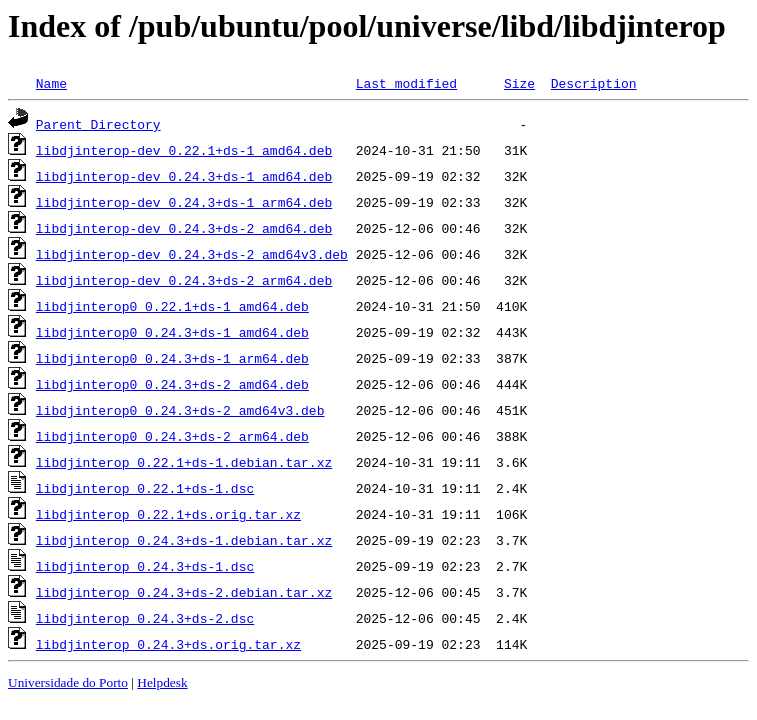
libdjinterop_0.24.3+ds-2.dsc (145, 618)
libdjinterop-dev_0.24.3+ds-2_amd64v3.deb (192, 254)
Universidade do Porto (68, 682)
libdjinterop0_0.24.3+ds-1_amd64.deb (172, 332)
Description (594, 83)
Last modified (406, 83)
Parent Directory (98, 124)
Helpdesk (162, 682)
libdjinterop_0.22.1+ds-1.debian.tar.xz (184, 462)
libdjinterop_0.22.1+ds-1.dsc (145, 488)
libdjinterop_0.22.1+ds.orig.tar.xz (168, 514)
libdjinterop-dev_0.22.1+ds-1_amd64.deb (184, 150)
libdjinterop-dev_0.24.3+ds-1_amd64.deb (184, 176)
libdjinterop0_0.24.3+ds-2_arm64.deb (172, 436)
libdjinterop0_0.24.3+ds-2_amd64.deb (172, 384)
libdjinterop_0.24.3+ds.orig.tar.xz (168, 644)
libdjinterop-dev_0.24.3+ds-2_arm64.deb (184, 280)
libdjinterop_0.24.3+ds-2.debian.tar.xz (184, 592)
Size (519, 83)
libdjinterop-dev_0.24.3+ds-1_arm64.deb (184, 202)
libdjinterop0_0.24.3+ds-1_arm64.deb (172, 358)
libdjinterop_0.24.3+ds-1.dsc (145, 566)
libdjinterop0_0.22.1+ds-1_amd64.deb (172, 306)
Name (51, 83)
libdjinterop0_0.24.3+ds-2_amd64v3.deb (180, 410)
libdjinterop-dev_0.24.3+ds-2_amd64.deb (184, 228)
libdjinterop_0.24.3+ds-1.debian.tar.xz (184, 540)
